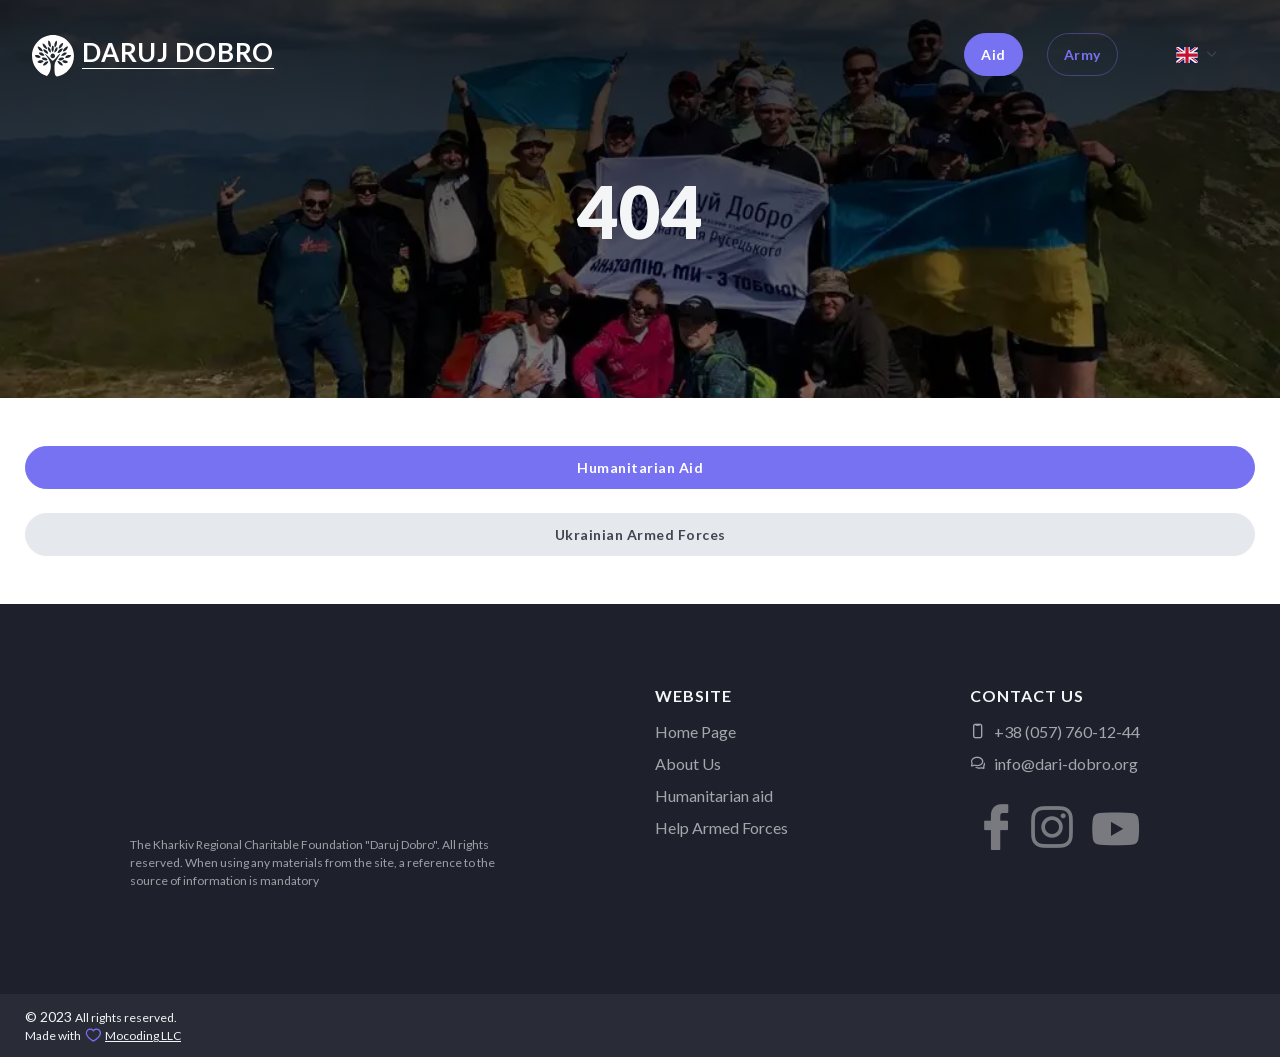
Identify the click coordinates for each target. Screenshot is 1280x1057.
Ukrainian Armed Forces (640, 534)
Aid (993, 54)
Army (1082, 54)
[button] (990, 812)
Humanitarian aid (714, 795)
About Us (688, 763)
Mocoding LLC (143, 1035)
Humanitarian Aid (640, 467)
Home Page (695, 731)
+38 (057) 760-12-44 (1055, 731)
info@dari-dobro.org (1054, 763)
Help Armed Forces (721, 827)
